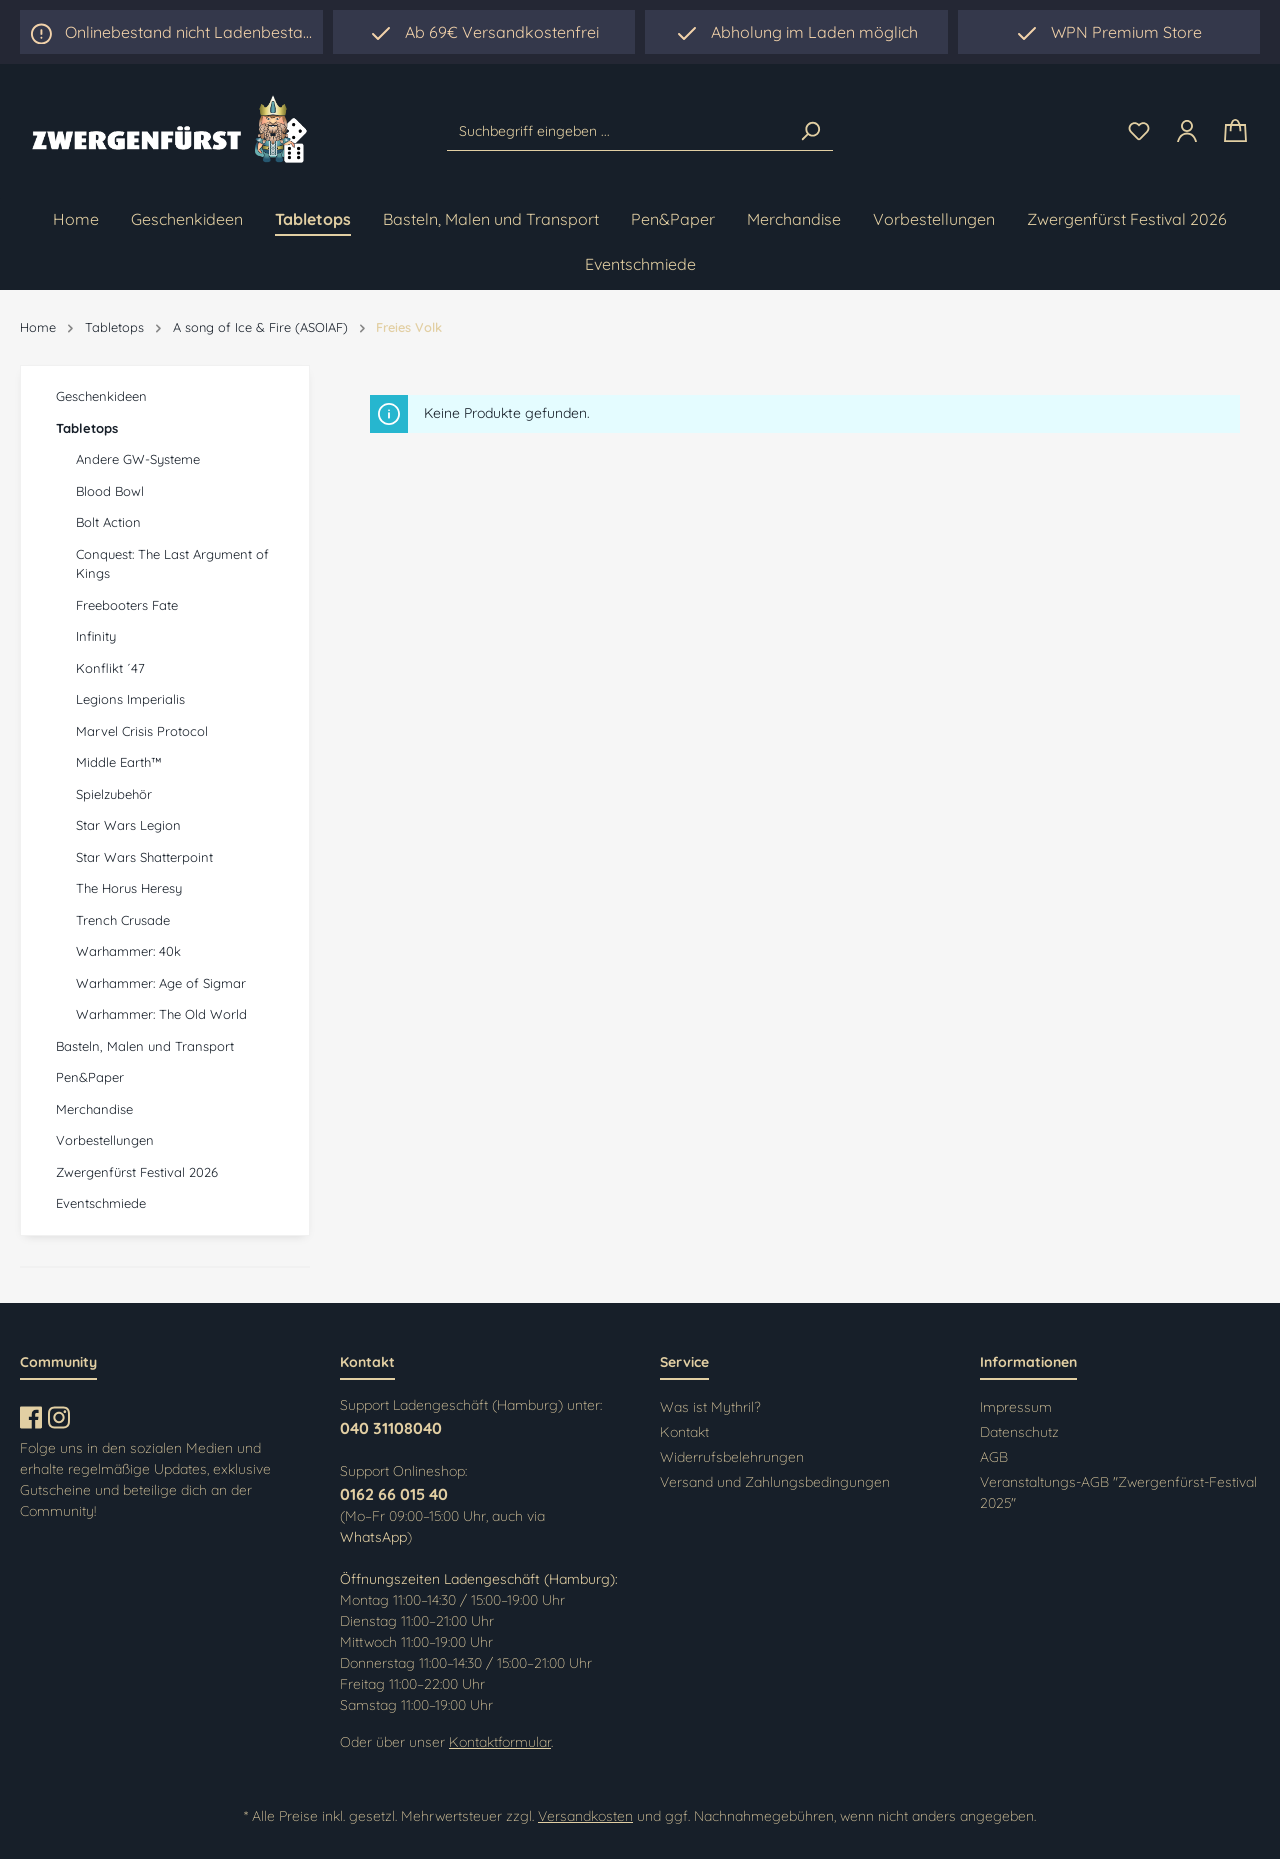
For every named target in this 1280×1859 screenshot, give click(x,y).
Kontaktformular (500, 1742)
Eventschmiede (101, 1203)
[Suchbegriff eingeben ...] (618, 131)
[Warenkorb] (1235, 131)
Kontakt (684, 1432)
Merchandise (94, 1109)
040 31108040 (391, 1428)
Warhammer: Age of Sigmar (161, 983)
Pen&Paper (90, 1077)
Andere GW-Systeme (138, 459)
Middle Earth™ (119, 762)
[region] (796, 32)
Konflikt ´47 (110, 668)
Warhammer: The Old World (161, 1014)
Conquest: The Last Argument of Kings (172, 564)
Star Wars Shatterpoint (144, 857)
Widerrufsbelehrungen (732, 1457)
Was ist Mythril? (710, 1407)
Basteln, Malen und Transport (145, 1046)
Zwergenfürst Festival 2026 (137, 1172)
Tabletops (87, 428)
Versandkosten (585, 1816)
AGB (994, 1457)
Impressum (1016, 1407)
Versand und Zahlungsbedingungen (775, 1482)
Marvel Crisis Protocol (142, 731)
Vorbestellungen (105, 1140)
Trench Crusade (123, 920)
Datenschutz (1019, 1432)
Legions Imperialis (130, 699)
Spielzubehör (114, 794)
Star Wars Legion (128, 825)
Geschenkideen (101, 396)
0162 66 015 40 (394, 1494)
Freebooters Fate (127, 605)
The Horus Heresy (129, 888)
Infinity (96, 636)
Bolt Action (108, 522)
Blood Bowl (110, 491)
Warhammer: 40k (128, 951)
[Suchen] (810, 131)
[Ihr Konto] (1187, 131)
